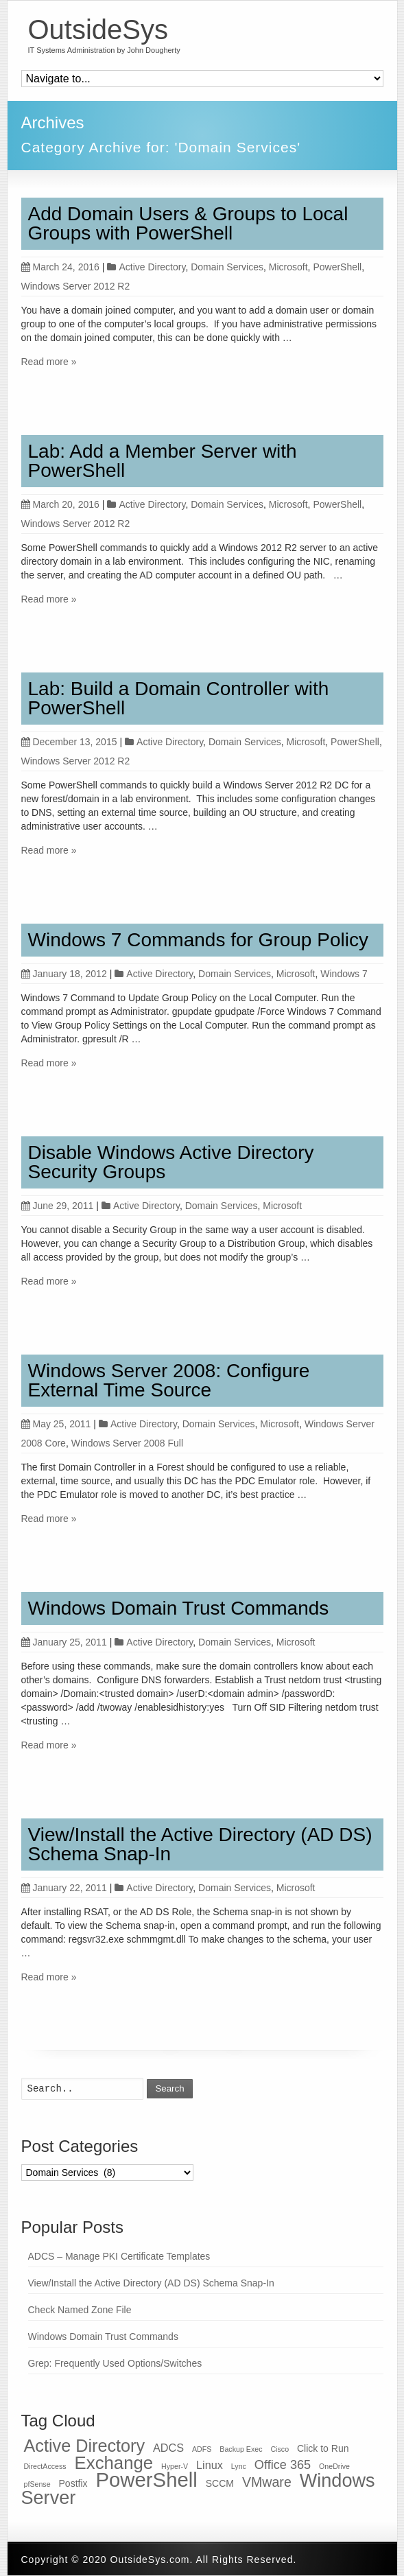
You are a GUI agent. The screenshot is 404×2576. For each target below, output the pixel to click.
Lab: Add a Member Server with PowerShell (162, 461)
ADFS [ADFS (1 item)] (201, 2449)
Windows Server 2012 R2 (75, 286)
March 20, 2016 (60, 504)
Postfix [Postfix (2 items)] (73, 2483)
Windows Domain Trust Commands (178, 1608)
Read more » (49, 361)
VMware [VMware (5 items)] (267, 2482)
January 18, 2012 (64, 973)
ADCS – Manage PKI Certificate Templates (119, 2256)
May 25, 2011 (56, 1423)
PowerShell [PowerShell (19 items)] (146, 2479)
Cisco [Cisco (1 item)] (279, 2449)
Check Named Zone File (80, 2309)
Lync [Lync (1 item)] (238, 2466)
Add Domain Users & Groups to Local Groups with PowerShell (188, 223)
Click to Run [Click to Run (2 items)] (323, 2448)
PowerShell (337, 266)
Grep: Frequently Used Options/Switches (115, 2363)
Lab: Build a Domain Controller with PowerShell (178, 698)
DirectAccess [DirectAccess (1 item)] (45, 2466)
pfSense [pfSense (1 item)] (37, 2484)
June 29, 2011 (57, 1205)
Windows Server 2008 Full (127, 1443)
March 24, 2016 (60, 266)
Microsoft (288, 266)
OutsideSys (98, 29)
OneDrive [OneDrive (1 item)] (334, 2466)
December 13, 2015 (69, 741)
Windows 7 (343, 973)
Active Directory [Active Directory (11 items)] (84, 2445)
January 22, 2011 (64, 1887)
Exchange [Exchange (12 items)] (114, 2462)
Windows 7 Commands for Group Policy (198, 939)
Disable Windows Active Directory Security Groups (171, 1162)
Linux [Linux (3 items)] (209, 2465)
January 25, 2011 (64, 1642)
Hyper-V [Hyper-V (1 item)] (174, 2466)
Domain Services (227, 266)
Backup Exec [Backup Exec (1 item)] (240, 2449)
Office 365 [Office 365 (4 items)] (282, 2465)
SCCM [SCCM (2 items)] (220, 2483)
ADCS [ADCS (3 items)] (168, 2448)
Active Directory (152, 266)
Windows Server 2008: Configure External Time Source (169, 1380)
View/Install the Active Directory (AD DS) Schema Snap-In (200, 1844)
